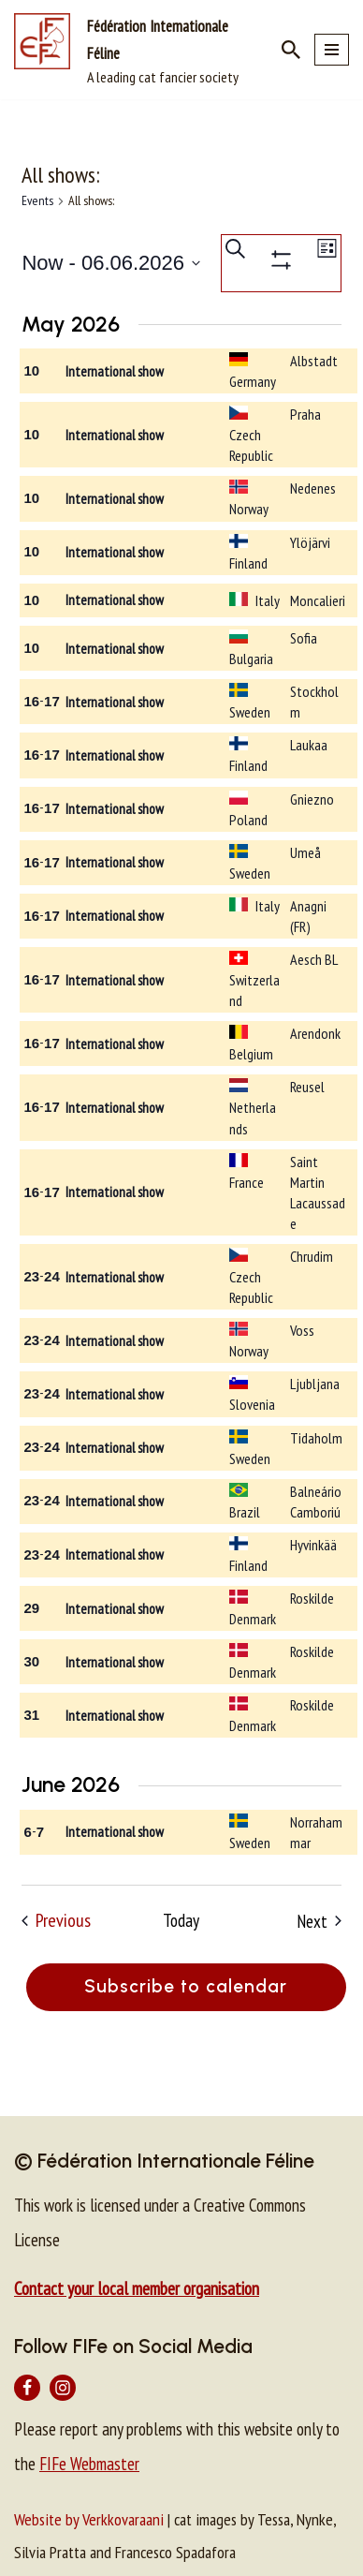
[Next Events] (319, 1921)
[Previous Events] (56, 1921)
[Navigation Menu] (331, 50)
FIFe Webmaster (89, 2463)
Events (37, 200)
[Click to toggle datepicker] (111, 262)
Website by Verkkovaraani (89, 2519)
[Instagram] (63, 2388)
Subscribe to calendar (185, 1986)
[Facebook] (27, 2388)
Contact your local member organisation (136, 2288)
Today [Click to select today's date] (181, 1920)
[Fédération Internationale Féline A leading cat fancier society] (134, 49)
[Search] (291, 49)
